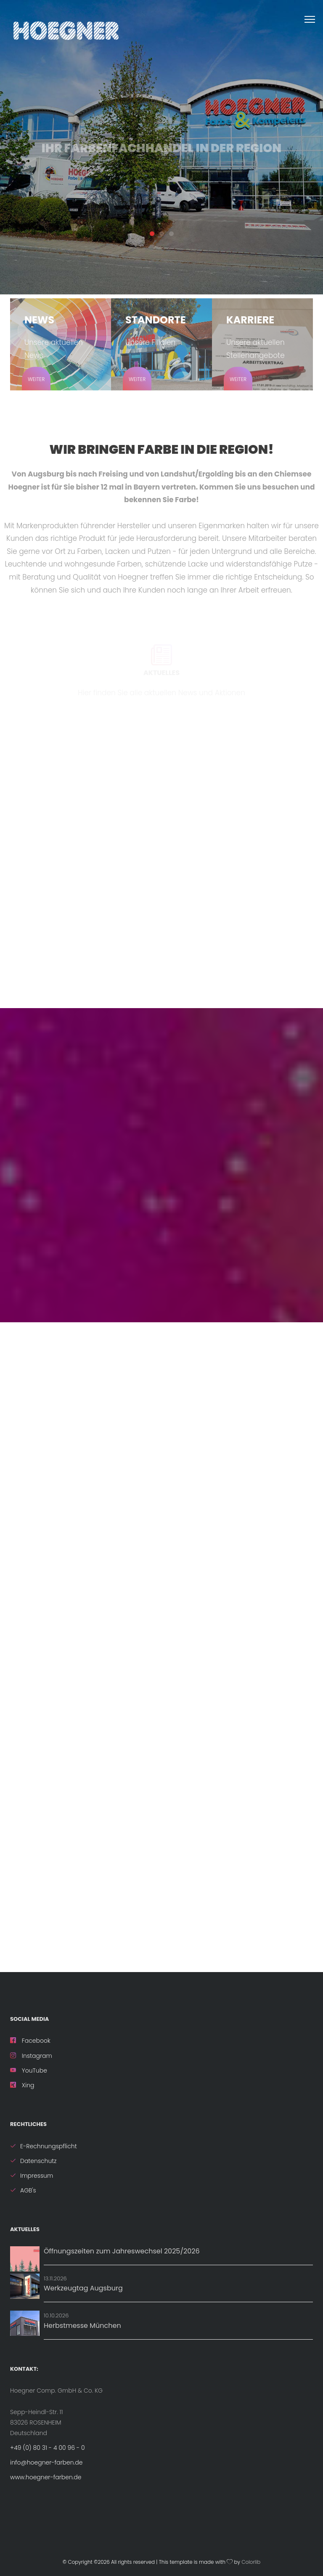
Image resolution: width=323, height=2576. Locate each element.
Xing (22, 2085)
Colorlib (250, 2562)
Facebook (30, 2040)
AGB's (23, 2190)
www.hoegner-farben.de (45, 2477)
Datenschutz (33, 2161)
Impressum (31, 2175)
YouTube (28, 2070)
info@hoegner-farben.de (46, 2462)
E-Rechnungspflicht (43, 2146)
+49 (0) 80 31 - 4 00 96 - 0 (47, 2448)
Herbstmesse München (82, 2325)
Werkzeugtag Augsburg (83, 2288)
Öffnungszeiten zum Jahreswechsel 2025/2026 (122, 2251)
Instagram (31, 2056)
